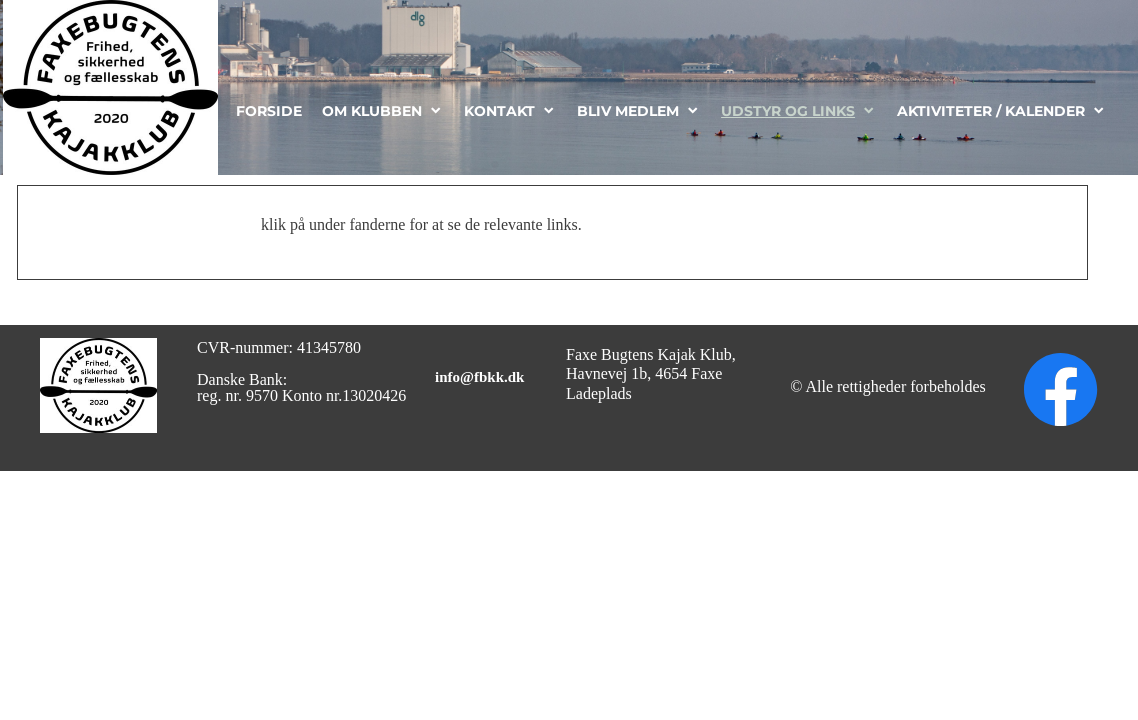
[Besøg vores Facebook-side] (1061, 390)
